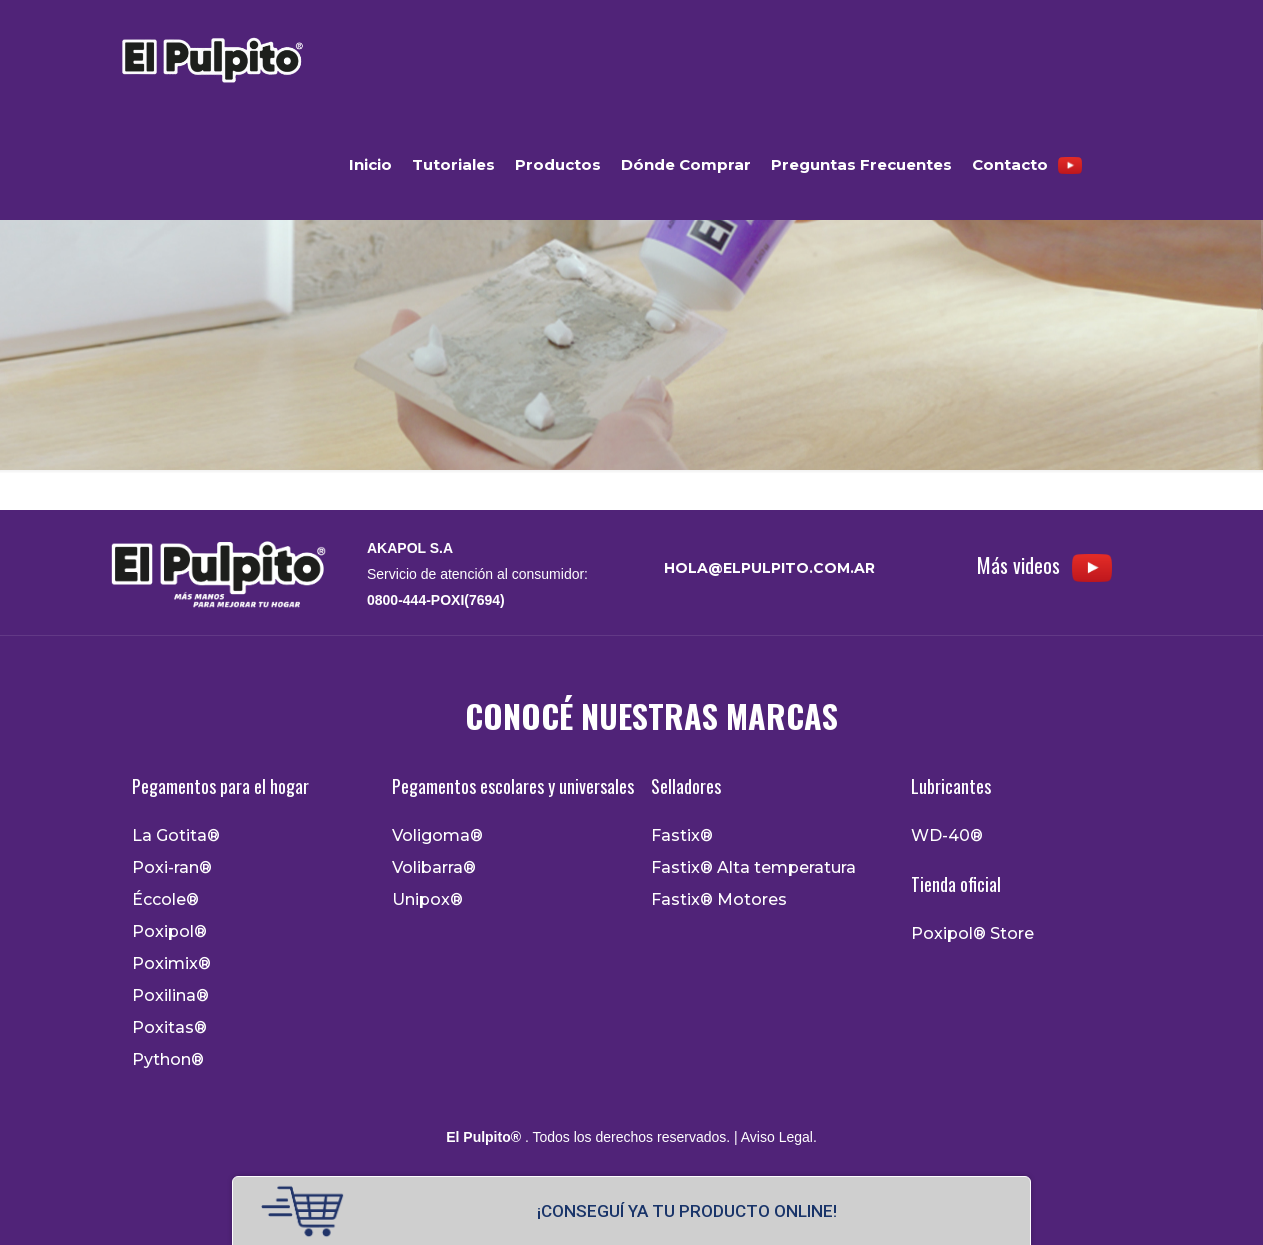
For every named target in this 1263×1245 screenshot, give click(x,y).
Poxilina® (170, 996)
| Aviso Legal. (773, 1137)
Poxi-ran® (172, 868)
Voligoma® (437, 836)
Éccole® (165, 900)
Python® (168, 1060)
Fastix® (682, 836)
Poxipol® (169, 932)
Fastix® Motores (719, 900)
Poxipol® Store (972, 934)
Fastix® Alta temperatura (753, 868)
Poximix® (171, 964)
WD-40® (947, 836)
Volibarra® (434, 868)
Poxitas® (169, 1028)
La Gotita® (176, 836)
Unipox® (427, 900)
